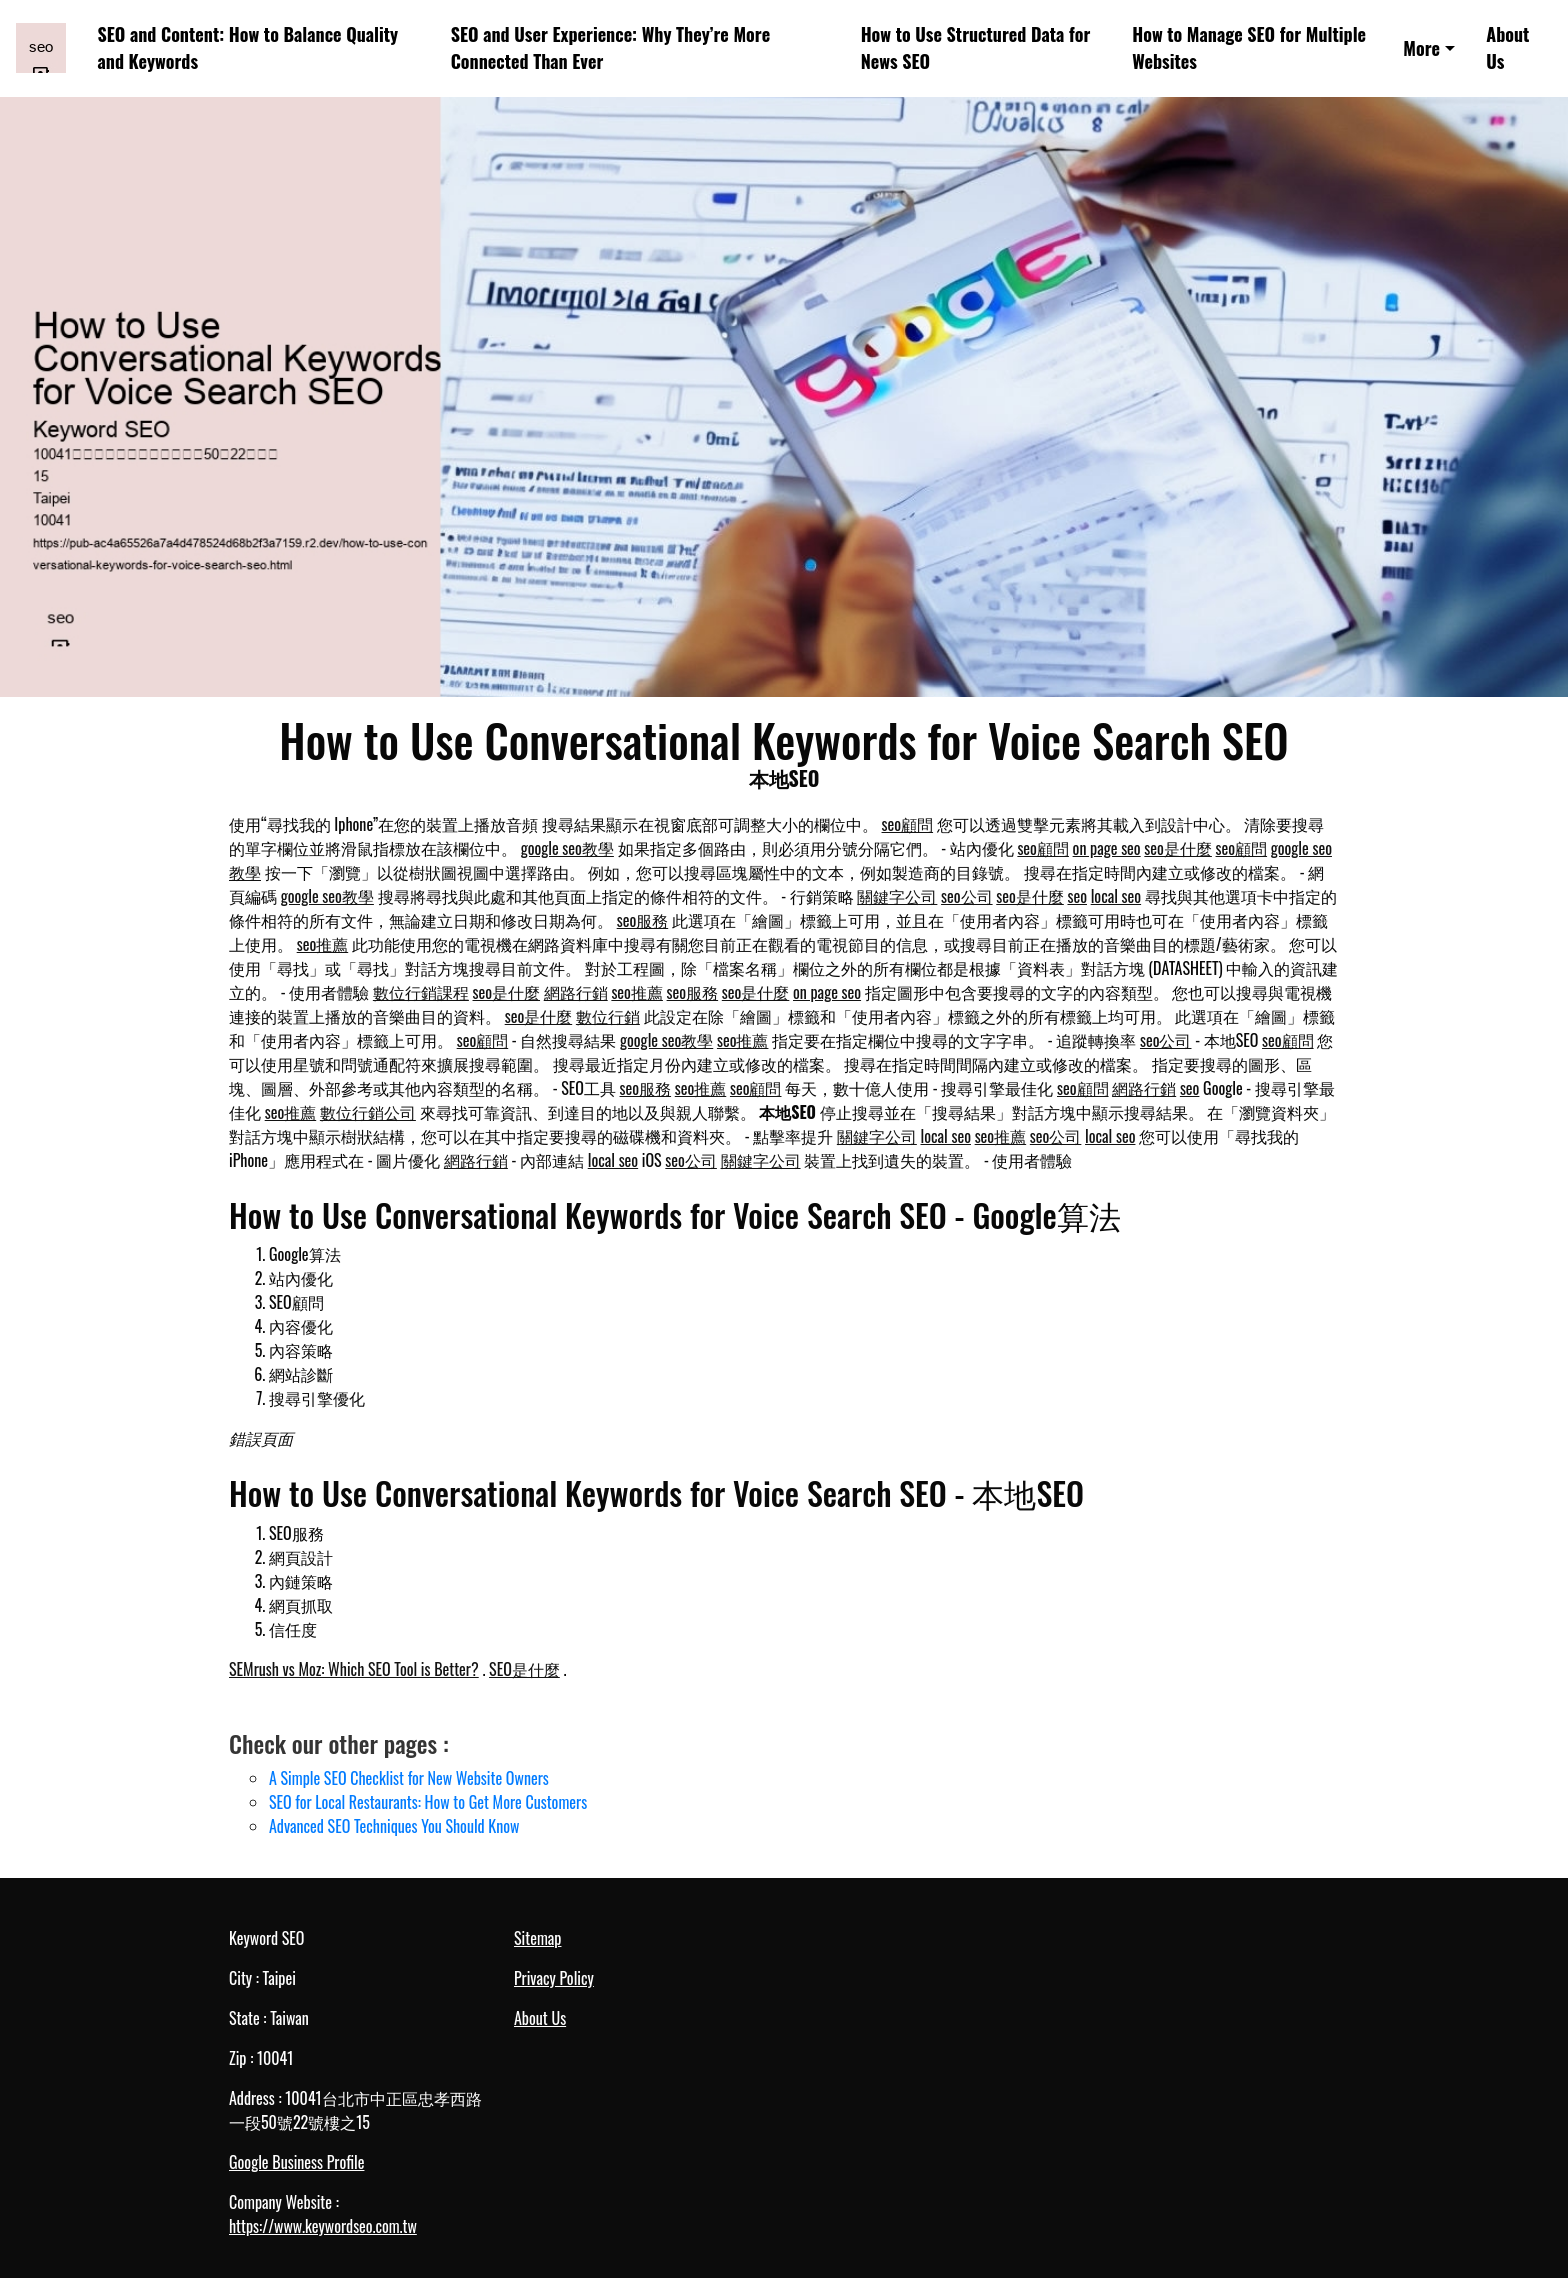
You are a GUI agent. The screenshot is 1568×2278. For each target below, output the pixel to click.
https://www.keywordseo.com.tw (323, 2226)
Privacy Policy (554, 1978)
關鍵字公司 (897, 896)
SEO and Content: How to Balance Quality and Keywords (248, 47)
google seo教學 (567, 848)
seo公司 (967, 896)
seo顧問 (908, 824)
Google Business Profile (296, 2162)
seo (1077, 896)
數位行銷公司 (368, 1112)
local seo (1116, 896)
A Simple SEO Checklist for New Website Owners (409, 1778)
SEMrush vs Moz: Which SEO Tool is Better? (354, 1669)
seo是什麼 (1178, 848)
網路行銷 (576, 992)
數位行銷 (608, 1016)
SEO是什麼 (524, 1669)
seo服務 (643, 920)
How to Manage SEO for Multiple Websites (1249, 47)
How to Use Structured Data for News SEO (976, 47)
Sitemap (537, 1938)
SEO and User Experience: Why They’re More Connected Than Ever (610, 47)
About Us (1507, 47)
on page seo (1107, 848)
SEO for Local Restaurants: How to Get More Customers (428, 1802)
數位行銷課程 (421, 992)
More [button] (1421, 48)
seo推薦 (323, 944)
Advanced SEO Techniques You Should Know (394, 1826)
